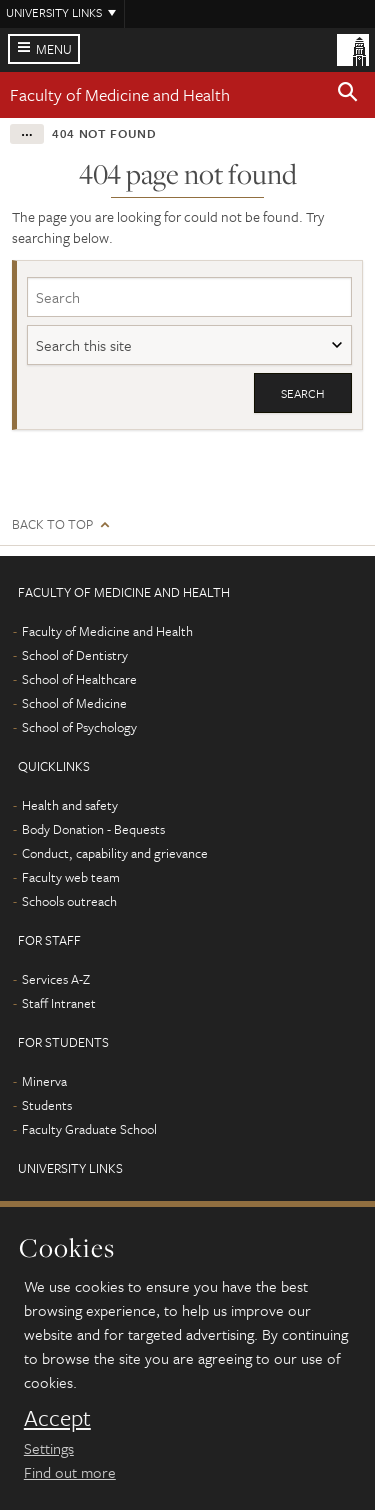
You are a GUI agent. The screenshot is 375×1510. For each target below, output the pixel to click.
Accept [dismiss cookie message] (57, 1418)
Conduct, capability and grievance (115, 853)
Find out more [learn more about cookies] (70, 1472)
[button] (348, 95)
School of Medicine (74, 703)
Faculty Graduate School (89, 1129)
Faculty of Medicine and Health (120, 94)
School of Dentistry (75, 655)
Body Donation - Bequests (93, 829)
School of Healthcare (79, 679)
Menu (54, 49)
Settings (49, 1448)
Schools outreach (69, 901)
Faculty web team (71, 877)
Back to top (52, 524)
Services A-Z (56, 979)
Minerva (44, 1081)
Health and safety (70, 805)
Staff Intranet (59, 1003)
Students (47, 1105)
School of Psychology (79, 727)
